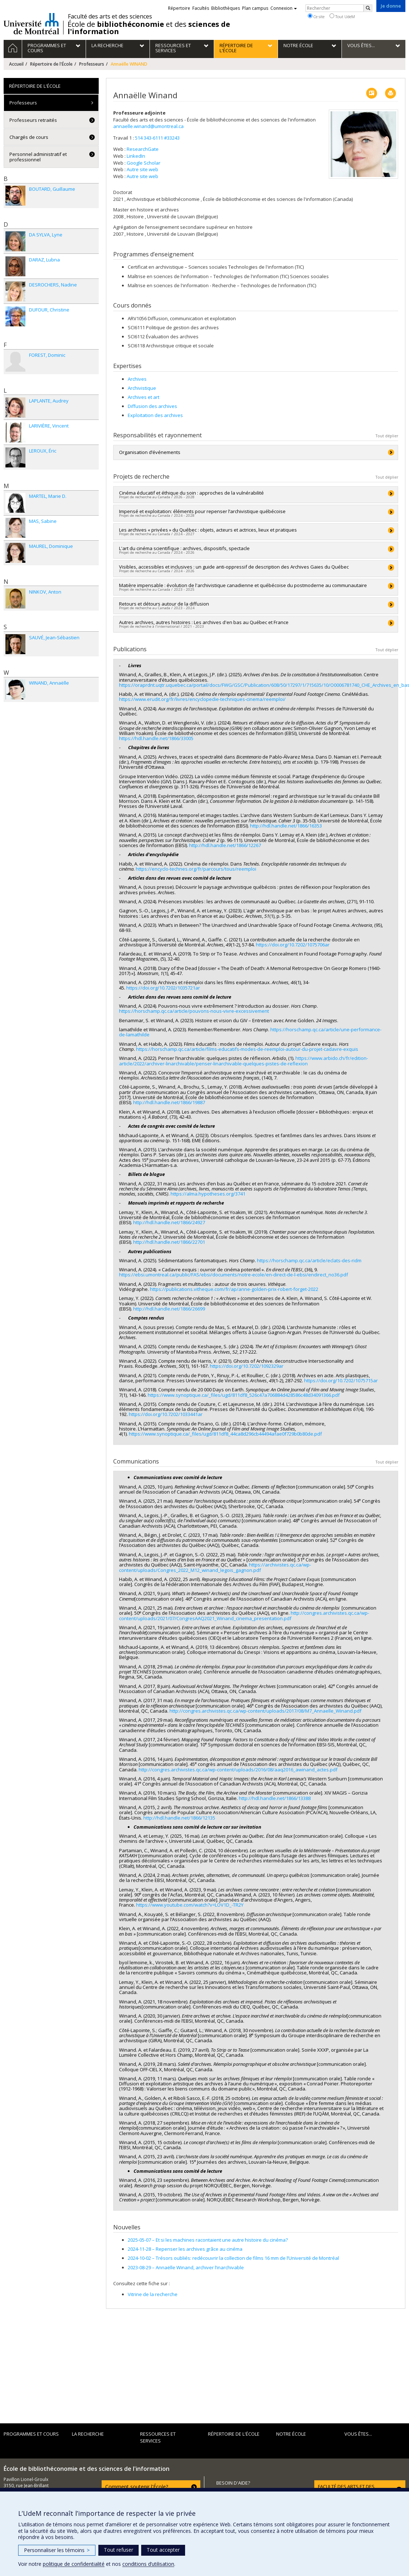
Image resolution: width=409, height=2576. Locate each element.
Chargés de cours (28, 137)
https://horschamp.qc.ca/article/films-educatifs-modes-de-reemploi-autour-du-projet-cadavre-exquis (247, 1049)
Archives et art (143, 397)
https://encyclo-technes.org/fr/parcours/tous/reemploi (196, 869)
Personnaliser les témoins (57, 2550)
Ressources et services (158, 2437)
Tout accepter (163, 2549)
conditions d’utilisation (148, 2563)
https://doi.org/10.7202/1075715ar (341, 1380)
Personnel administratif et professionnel (38, 156)
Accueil (16, 64)
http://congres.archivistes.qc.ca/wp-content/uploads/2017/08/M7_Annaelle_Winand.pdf (265, 1711)
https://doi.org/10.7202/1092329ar (246, 1366)
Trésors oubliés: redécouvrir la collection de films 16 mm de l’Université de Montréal (233, 2258)
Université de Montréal (31, 23)
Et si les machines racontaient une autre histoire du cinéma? (208, 2240)
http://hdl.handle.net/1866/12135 (179, 1818)
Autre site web (142, 169)
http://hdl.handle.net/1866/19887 (169, 1102)
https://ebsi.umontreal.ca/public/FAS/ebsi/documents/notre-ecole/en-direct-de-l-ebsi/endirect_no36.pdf (233, 1274)
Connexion (283, 8)
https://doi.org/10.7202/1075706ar (293, 944)
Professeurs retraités (33, 120)
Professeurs (91, 64)
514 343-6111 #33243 (157, 138)
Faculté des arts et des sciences (110, 16)
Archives (137, 379)
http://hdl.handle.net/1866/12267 (225, 845)
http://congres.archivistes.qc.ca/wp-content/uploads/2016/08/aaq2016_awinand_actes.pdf (238, 1769)
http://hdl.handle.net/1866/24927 (169, 1222)
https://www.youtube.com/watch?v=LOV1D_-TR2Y (190, 1905)
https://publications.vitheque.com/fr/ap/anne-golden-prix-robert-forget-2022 (234, 1289)
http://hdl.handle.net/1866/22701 (169, 1242)
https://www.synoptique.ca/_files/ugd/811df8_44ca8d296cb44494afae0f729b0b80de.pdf (225, 1434)
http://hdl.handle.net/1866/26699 (169, 1308)
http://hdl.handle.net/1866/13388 (275, 1798)
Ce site (316, 16)
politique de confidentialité (74, 2563)
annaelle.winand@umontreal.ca (148, 126)
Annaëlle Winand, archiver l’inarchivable (186, 2267)
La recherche (88, 2434)
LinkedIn (136, 156)
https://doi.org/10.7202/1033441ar (166, 1414)
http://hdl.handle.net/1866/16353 (286, 825)
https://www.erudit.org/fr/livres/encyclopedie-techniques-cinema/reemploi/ (202, 699)
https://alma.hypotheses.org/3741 (208, 1193)
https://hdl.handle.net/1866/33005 (156, 738)
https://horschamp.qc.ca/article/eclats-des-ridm (309, 1260)
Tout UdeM (342, 16)
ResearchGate (143, 149)
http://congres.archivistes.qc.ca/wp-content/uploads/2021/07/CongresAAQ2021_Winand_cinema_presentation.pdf (244, 1615)
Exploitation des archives (155, 415)
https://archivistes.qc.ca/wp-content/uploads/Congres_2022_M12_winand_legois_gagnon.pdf (215, 1567)
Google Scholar (143, 163)
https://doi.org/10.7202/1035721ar (163, 987)
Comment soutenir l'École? (136, 2486)
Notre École (291, 2434)
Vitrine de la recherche (152, 2294)
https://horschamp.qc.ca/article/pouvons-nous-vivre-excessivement (194, 1011)
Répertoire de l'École (51, 64)
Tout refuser (118, 2549)
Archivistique (142, 388)
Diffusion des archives (152, 406)
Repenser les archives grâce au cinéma (185, 2249)
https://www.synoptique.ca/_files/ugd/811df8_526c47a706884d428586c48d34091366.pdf (244, 1395)
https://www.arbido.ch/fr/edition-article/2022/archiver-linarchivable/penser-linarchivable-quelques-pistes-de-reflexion (243, 1060)
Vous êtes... (358, 2434)
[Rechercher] (368, 8)
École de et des (149, 28)
